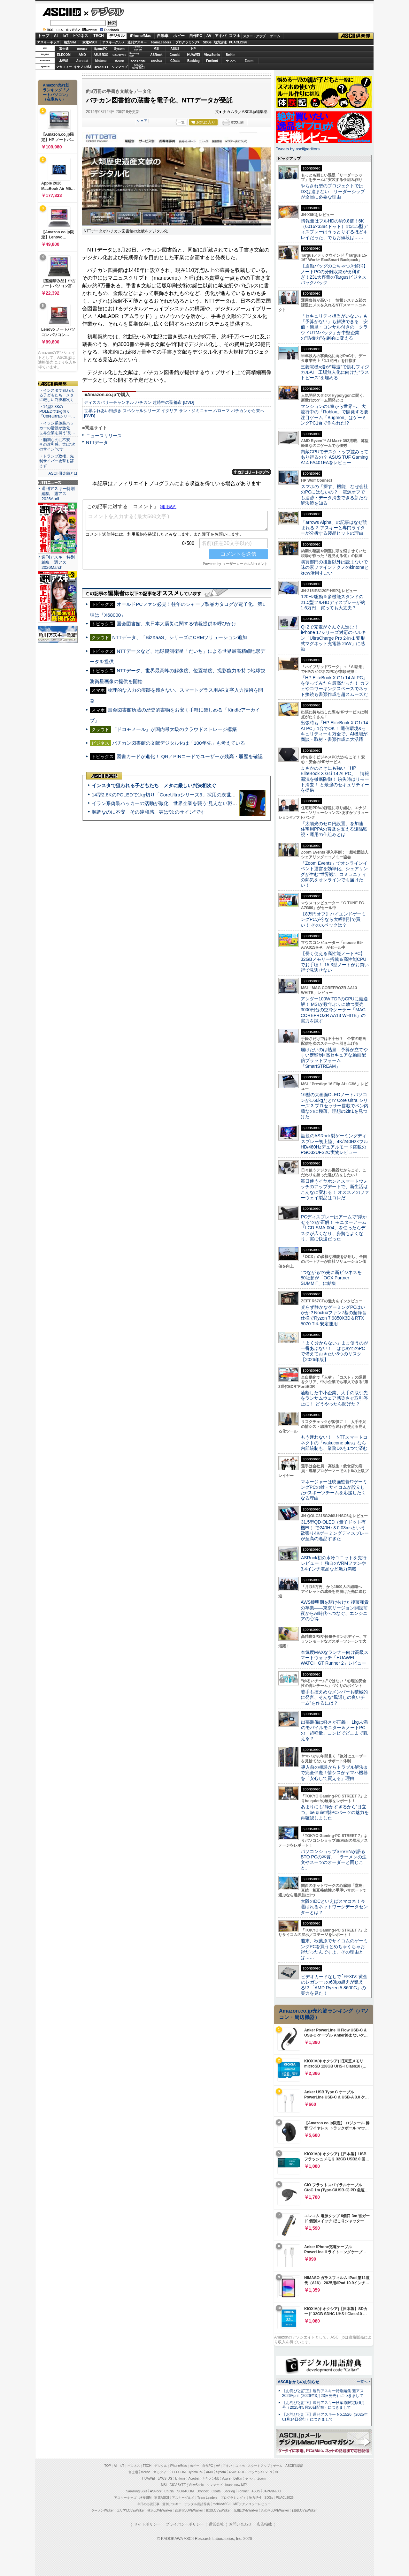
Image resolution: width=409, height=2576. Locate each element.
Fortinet (212, 61)
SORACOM (185, 2491)
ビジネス (80, 36)
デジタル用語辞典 (197, 2504)
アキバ (220, 36)
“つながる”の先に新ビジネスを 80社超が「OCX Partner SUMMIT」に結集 (333, 1278)
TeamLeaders (161, 42)
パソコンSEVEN (138, 48)
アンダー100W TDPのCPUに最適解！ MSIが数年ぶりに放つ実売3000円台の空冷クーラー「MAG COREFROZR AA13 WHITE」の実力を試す (334, 1009)
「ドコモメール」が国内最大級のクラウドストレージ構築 (174, 729)
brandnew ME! (138, 67)
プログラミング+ (187, 42)
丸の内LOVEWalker (275, 2510)
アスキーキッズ (48, 42)
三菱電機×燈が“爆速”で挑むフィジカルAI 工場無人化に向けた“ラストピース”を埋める (335, 372)
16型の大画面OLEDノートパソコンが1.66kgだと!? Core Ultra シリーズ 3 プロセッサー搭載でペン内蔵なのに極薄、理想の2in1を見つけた (334, 1105)
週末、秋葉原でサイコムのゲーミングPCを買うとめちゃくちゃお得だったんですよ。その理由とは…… (334, 1949)
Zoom (249, 61)
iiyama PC (196, 2472)
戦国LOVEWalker (304, 2510)
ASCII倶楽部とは (63, 473)
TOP (107, 2465)
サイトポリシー (147, 2524)
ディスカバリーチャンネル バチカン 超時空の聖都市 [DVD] (139, 402)
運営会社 (216, 2524)
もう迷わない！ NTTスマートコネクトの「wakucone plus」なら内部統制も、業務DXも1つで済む (334, 1443)
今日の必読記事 (148, 2504)
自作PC (195, 36)
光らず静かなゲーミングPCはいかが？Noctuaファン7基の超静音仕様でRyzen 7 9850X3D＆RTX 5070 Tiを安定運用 (334, 1315)
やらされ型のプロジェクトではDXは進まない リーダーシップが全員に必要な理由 (333, 191)
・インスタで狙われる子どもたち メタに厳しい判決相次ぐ (56, 395)
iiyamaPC (100, 48)
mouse (82, 48)
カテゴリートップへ (251, 472)
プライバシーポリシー (185, 2524)
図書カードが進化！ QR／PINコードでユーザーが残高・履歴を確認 (190, 756)
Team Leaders (207, 2497)
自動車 (162, 36)
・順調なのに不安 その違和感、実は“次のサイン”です (57, 445)
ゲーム (275, 36)
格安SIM (70, 42)
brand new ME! (236, 2485)
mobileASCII (222, 2504)
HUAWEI (193, 54)
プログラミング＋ (233, 2497)
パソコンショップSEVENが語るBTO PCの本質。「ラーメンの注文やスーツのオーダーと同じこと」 (334, 1860)
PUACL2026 (238, 42)
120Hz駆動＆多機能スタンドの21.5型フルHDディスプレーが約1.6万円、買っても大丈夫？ (333, 602)
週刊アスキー (137, 42)
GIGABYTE (119, 54)
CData (175, 61)
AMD (82, 54)
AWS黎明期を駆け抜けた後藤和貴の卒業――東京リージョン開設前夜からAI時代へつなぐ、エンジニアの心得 (335, 1610)
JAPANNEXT (100, 66)
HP (193, 48)
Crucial (175, 54)
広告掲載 (264, 2524)
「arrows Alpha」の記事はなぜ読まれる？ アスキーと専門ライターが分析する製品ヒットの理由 (334, 528)
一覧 (181, 122)
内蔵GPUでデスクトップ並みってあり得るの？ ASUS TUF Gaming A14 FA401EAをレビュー (334, 457)
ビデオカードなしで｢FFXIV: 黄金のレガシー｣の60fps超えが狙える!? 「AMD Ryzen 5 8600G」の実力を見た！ (334, 1985)
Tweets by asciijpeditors (298, 149)
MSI (156, 48)
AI (56, 36)
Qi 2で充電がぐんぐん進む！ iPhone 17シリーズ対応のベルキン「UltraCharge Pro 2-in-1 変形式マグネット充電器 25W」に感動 (333, 638)
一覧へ (362, 2382)
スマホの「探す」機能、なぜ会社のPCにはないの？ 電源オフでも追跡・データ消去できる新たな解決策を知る (334, 495)
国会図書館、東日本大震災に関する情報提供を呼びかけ (176, 623)
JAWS (63, 61)
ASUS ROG (101, 54)
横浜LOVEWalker (159, 2510)
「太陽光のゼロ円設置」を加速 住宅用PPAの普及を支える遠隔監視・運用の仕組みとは (334, 829)
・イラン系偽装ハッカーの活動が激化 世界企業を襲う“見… (57, 428)
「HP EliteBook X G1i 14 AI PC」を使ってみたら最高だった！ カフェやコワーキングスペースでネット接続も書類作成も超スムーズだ (335, 686)
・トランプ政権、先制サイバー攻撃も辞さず (56, 461)
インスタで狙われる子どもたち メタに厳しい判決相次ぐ (154, 785)
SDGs (207, 42)
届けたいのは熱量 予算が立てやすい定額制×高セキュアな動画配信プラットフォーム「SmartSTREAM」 (334, 1058)
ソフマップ (119, 67)
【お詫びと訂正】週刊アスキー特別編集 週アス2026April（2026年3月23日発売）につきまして (323, 2393)
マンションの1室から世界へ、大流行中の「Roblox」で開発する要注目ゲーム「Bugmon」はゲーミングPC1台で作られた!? (334, 415)
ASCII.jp (61, 12)
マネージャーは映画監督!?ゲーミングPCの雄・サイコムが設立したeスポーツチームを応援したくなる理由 (334, 1490)
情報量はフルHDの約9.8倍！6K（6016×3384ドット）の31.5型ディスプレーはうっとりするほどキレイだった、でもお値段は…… (334, 229)
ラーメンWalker (102, 2510)
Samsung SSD (136, 2491)
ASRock (156, 54)
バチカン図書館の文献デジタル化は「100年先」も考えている (178, 743)
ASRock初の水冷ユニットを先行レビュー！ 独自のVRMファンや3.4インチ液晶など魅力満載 (334, 1563)
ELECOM (64, 54)
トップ (43, 36)
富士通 (64, 48)
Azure (119, 61)
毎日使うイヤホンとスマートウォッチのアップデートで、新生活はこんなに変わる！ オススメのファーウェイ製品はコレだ (335, 1189)
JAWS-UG (165, 2478)
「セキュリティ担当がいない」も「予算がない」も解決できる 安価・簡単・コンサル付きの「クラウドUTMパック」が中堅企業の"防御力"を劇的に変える (334, 327)
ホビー (179, 36)
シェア (142, 121)
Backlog (193, 61)
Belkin (230, 54)
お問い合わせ (240, 2524)
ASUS (175, 48)
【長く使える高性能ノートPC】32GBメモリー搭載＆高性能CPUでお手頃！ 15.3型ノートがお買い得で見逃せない (335, 962)
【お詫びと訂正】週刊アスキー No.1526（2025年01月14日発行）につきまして (325, 2417)
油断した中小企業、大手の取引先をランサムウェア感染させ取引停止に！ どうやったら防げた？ (334, 1398)
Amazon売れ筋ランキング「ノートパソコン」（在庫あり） (56, 92)
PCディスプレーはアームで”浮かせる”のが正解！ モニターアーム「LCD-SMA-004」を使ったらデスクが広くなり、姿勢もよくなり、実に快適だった (334, 1227)
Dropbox (156, 60)
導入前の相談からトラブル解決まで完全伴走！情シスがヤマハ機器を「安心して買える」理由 (334, 1773)
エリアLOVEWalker (130, 2510)
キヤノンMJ (82, 67)
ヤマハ (230, 61)
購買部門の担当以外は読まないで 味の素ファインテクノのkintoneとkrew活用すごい (336, 567)
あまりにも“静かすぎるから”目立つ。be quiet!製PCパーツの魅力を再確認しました (335, 1812)
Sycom (119, 48)
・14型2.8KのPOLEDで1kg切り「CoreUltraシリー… (57, 411)
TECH (98, 36)
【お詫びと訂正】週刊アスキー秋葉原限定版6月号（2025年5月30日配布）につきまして (323, 2405)
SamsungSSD (134, 54)
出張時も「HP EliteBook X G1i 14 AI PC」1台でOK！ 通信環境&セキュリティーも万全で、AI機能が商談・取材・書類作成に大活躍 (334, 731)
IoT (65, 36)
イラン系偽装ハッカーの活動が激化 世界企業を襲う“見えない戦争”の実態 (172, 803)
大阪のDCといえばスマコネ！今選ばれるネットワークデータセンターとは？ (334, 1907)
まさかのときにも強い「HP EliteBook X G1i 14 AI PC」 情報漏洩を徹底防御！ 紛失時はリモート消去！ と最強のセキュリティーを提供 (335, 779)
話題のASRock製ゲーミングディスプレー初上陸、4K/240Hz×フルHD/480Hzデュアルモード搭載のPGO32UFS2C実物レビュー (334, 1144)
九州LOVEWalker (246, 2510)
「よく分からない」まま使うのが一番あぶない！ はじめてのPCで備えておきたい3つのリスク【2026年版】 (334, 1351)
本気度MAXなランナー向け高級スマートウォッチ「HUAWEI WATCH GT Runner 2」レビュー (334, 1658)
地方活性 (220, 42)
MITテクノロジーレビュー (252, 2504)
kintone (101, 61)
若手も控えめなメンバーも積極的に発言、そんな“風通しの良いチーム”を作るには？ (334, 1697)
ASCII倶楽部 (356, 36)
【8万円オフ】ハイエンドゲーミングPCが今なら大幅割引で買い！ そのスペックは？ (333, 919)
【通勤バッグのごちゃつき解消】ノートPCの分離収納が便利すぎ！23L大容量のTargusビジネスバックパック (334, 274)
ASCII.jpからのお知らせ (298, 2382)
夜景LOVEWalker (218, 2510)
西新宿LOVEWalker (189, 2510)
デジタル (104, 11)
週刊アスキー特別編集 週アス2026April (58, 493)
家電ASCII (89, 42)
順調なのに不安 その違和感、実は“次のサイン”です (148, 812)
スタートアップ (254, 36)
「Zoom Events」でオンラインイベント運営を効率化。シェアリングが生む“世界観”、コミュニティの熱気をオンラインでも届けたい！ (334, 874)
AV (209, 36)
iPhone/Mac (140, 36)
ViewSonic (212, 54)
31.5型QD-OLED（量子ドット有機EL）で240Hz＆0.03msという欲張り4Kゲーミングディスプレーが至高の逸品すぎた (335, 1530)
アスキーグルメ (113, 42)
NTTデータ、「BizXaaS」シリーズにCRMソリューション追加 (179, 637)
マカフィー (64, 67)
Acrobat (82, 61)
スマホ (234, 36)
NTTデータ (97, 442)
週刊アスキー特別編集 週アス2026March (58, 562)
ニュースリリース (104, 435)
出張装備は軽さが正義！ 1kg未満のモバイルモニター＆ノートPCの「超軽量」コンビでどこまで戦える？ (334, 1730)
